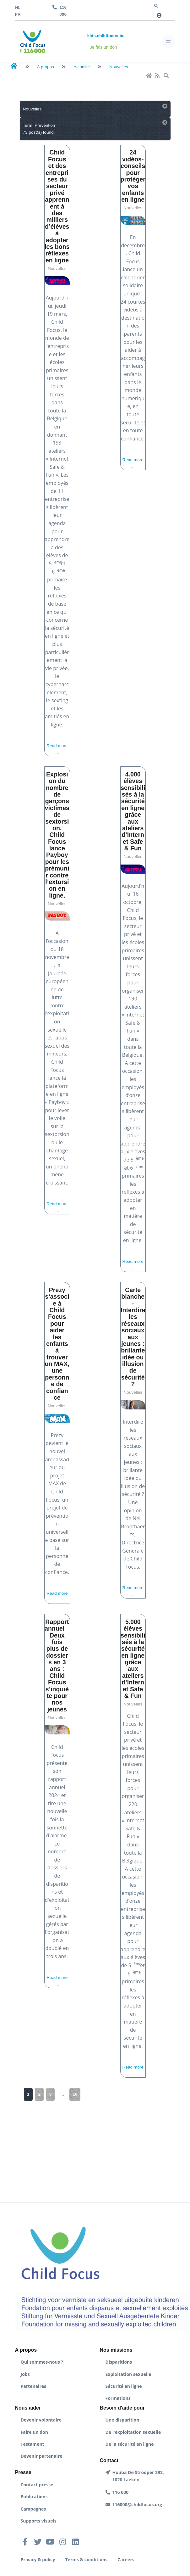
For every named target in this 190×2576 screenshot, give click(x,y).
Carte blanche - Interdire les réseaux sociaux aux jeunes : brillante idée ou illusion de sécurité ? (133, 1336)
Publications (34, 2497)
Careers (125, 2559)
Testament (32, 2444)
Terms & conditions (86, 2559)
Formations (118, 2398)
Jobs (25, 2374)
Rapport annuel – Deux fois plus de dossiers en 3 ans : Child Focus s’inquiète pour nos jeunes (57, 1665)
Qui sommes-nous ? (42, 2362)
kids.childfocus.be (106, 35)
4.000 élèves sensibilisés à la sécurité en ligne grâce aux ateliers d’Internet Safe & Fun (133, 811)
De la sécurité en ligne (130, 2444)
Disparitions (119, 2362)
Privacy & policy (38, 2559)
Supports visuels (39, 2521)
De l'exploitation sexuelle (133, 2432)
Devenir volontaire (41, 2420)
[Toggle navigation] (168, 41)
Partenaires (33, 2386)
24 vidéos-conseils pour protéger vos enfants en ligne (133, 176)
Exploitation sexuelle (128, 2374)
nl (17, 7)
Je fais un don (103, 47)
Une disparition (122, 2420)
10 (75, 2094)
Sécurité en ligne (124, 2386)
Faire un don (34, 2432)
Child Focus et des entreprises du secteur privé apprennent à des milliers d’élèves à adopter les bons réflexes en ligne (57, 206)
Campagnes (33, 2509)
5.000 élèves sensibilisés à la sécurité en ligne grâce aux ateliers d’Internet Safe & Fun (133, 1658)
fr (18, 14)
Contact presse (37, 2485)
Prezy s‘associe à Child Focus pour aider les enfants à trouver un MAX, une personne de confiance (57, 1343)
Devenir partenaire (41, 2456)
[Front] (32, 41)
